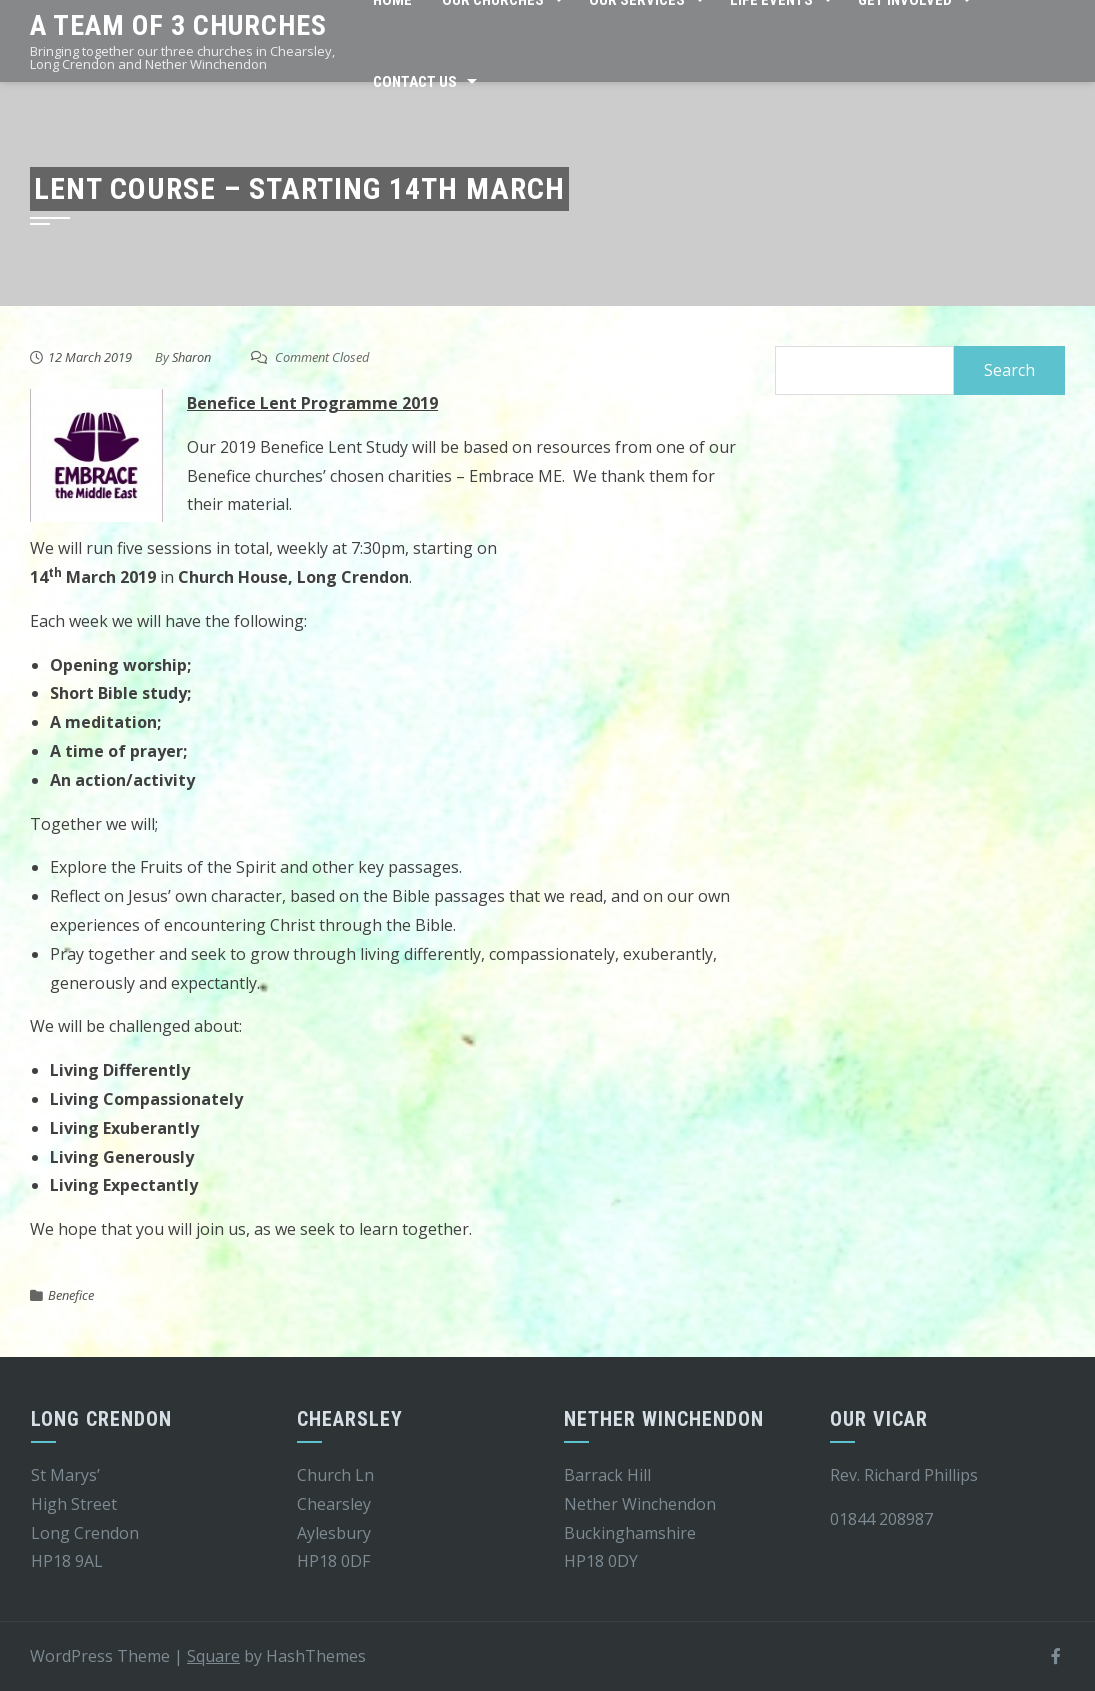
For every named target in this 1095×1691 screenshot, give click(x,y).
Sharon (191, 357)
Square (213, 1656)
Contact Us (415, 82)
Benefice (71, 1295)
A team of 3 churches (178, 25)
